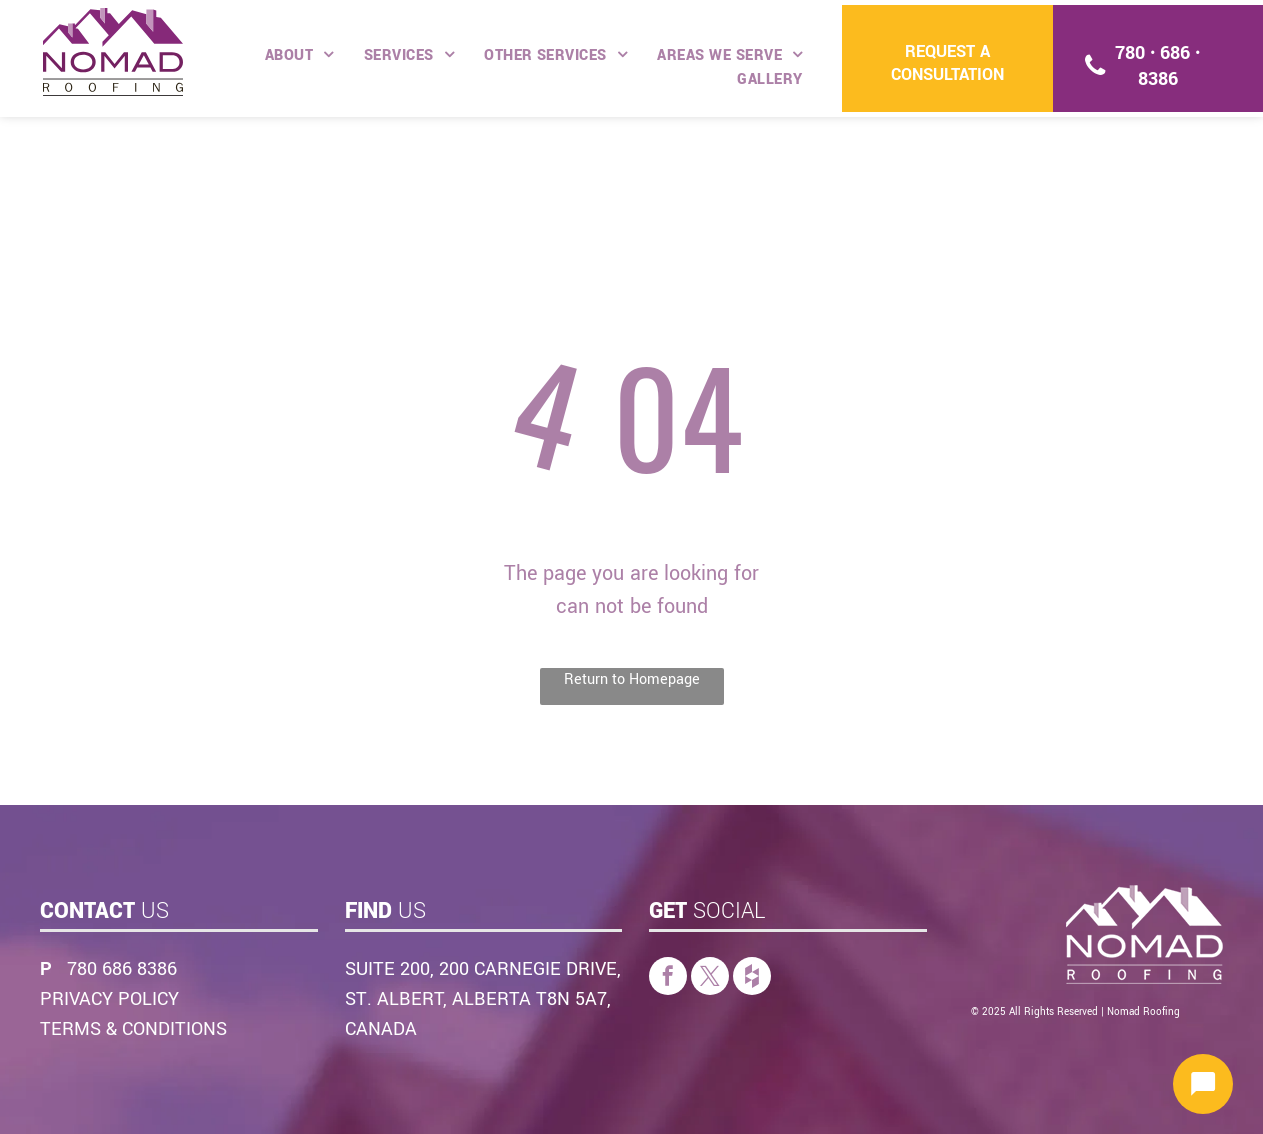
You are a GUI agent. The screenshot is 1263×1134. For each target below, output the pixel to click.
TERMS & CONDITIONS (133, 1029)
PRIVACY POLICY (109, 999)
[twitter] (710, 978)
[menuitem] (299, 56)
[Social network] (752, 978)
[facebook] (668, 978)
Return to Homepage (632, 679)
